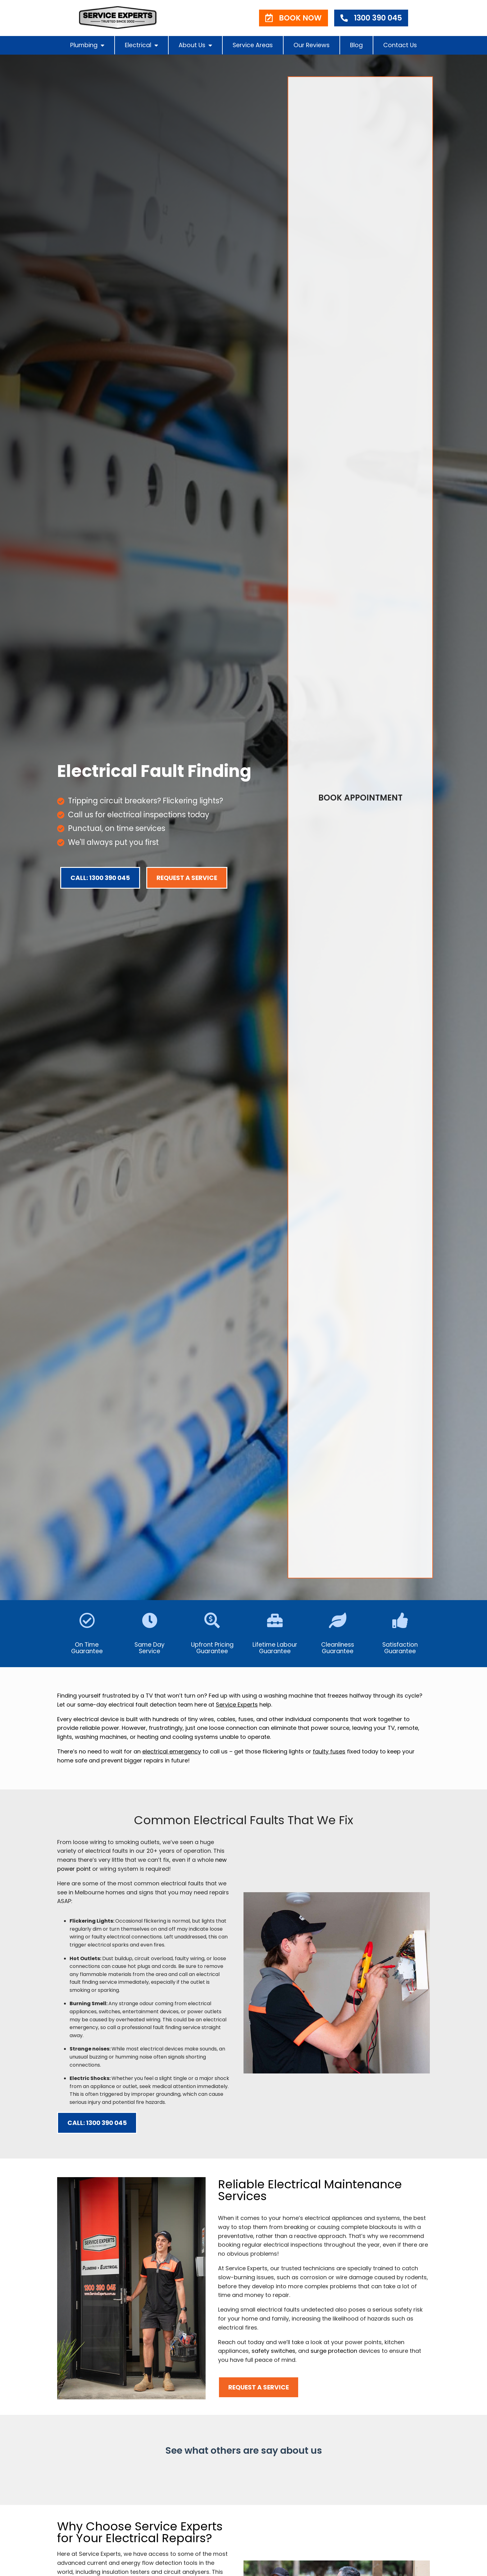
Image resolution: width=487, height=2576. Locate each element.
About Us (195, 45)
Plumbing (87, 45)
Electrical (141, 45)
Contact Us (400, 45)
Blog (356, 45)
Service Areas (253, 45)
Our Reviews (312, 45)
